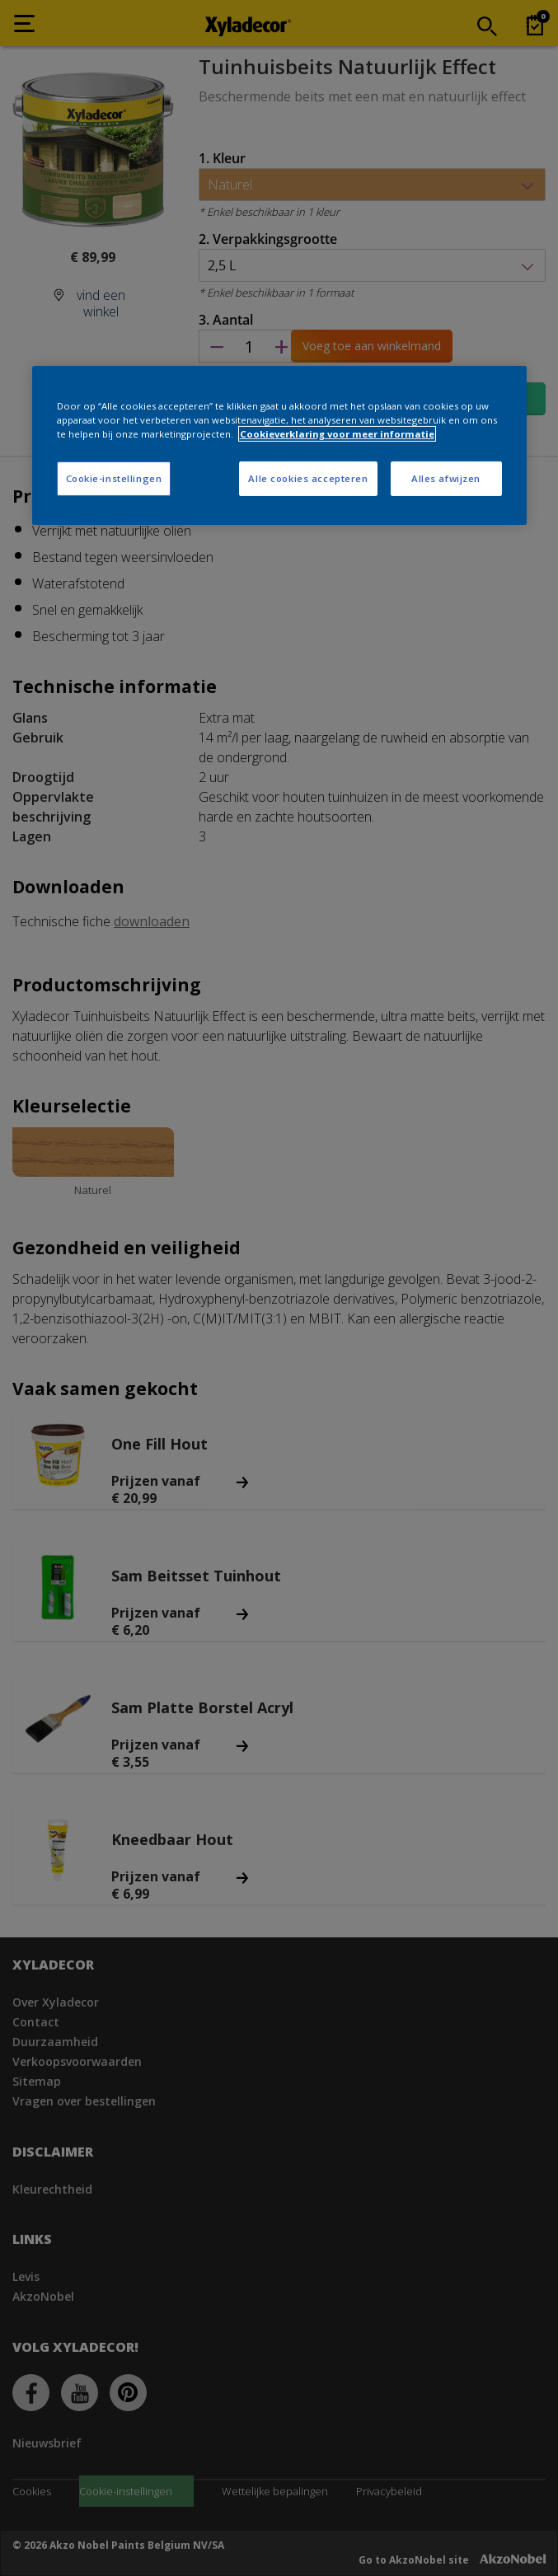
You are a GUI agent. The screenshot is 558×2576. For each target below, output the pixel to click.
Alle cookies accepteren (308, 478)
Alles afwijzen (446, 478)
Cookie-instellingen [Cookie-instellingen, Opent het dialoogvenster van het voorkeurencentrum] (114, 478)
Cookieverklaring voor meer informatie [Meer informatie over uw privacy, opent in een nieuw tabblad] (337, 434)
